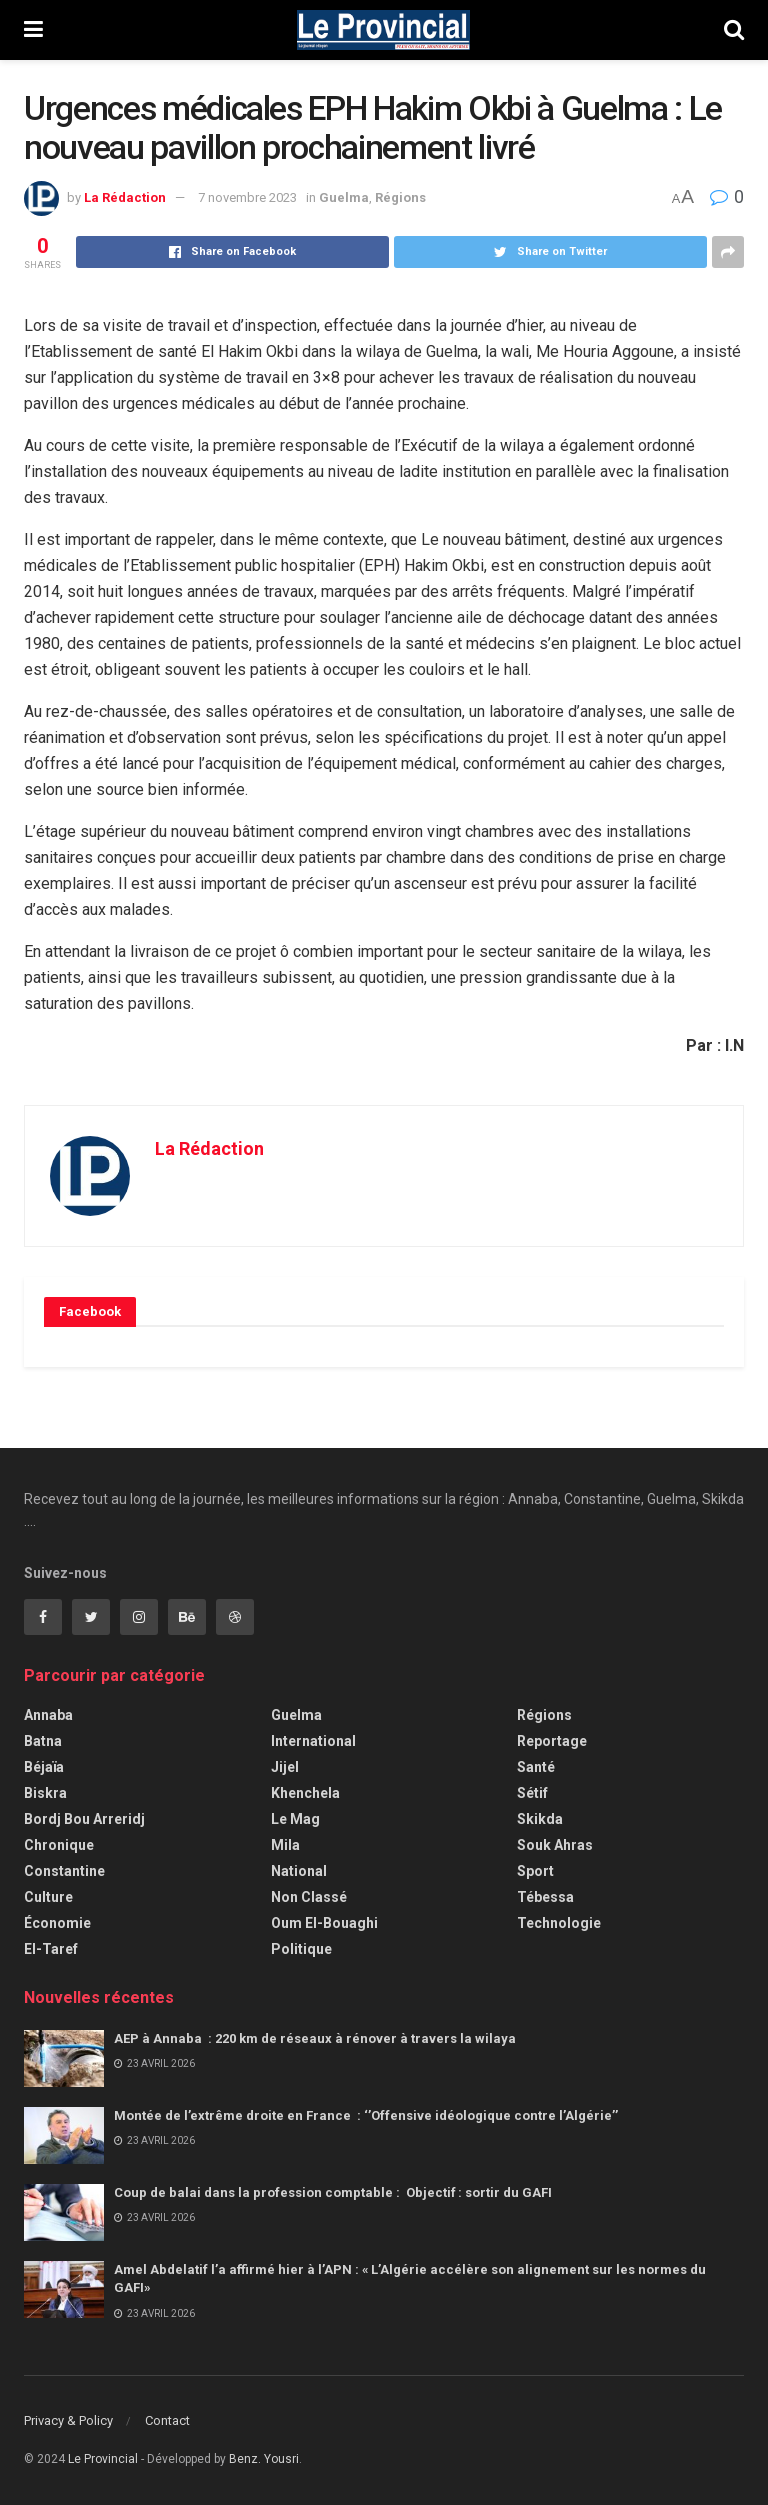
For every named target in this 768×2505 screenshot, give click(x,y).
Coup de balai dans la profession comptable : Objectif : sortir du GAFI (334, 2192)
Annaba (48, 1715)
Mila (285, 1845)
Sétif (532, 1793)
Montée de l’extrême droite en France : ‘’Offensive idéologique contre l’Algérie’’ (369, 2115)
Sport (535, 1871)
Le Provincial (103, 2459)
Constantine (64, 1871)
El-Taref (51, 1949)
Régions (400, 197)
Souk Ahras (555, 1845)
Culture (48, 1897)
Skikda (540, 1819)
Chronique (59, 1845)
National (299, 1871)
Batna (43, 1741)
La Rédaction (125, 197)
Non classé (309, 1897)
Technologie (559, 1923)
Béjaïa (44, 1767)
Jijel (285, 1767)
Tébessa (545, 1897)
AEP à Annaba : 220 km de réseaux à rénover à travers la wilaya (318, 2038)
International (313, 1741)
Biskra (45, 1793)
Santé (536, 1767)
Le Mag (295, 1819)
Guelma (344, 197)
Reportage (552, 1741)
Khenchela (305, 1793)
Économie (57, 1923)
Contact (167, 2420)
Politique (301, 1949)
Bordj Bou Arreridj (84, 1819)
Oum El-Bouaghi (324, 1923)
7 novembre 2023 (247, 197)
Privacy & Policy (68, 2420)
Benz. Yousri (264, 2459)
